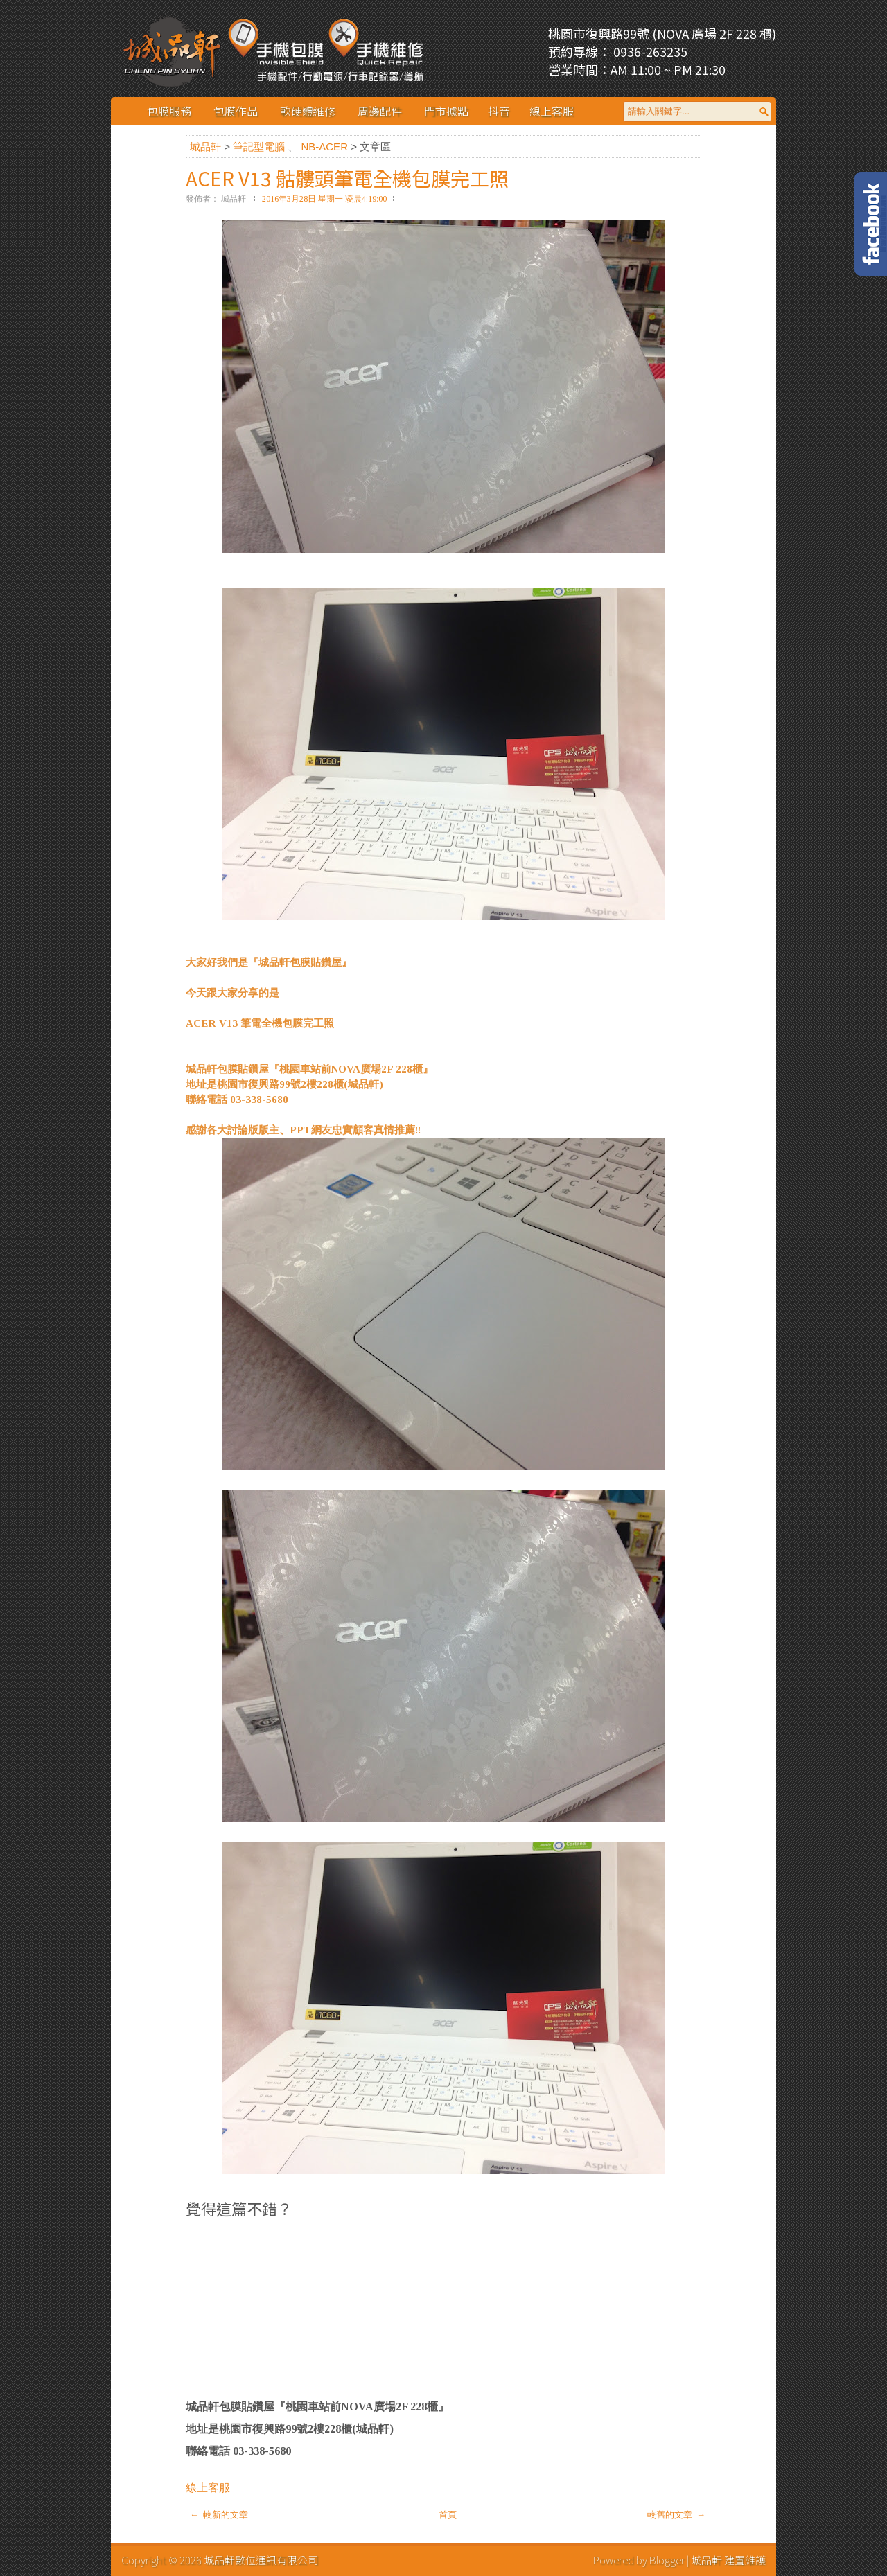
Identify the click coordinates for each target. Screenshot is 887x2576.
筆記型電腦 (260, 146)
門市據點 (446, 111)
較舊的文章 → (676, 2514)
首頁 (448, 2514)
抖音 (499, 111)
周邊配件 (380, 111)
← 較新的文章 (219, 2514)
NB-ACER (326, 146)
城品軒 (207, 146)
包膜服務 (169, 111)
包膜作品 (235, 111)
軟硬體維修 (307, 111)
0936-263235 (649, 51)
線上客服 (551, 111)
